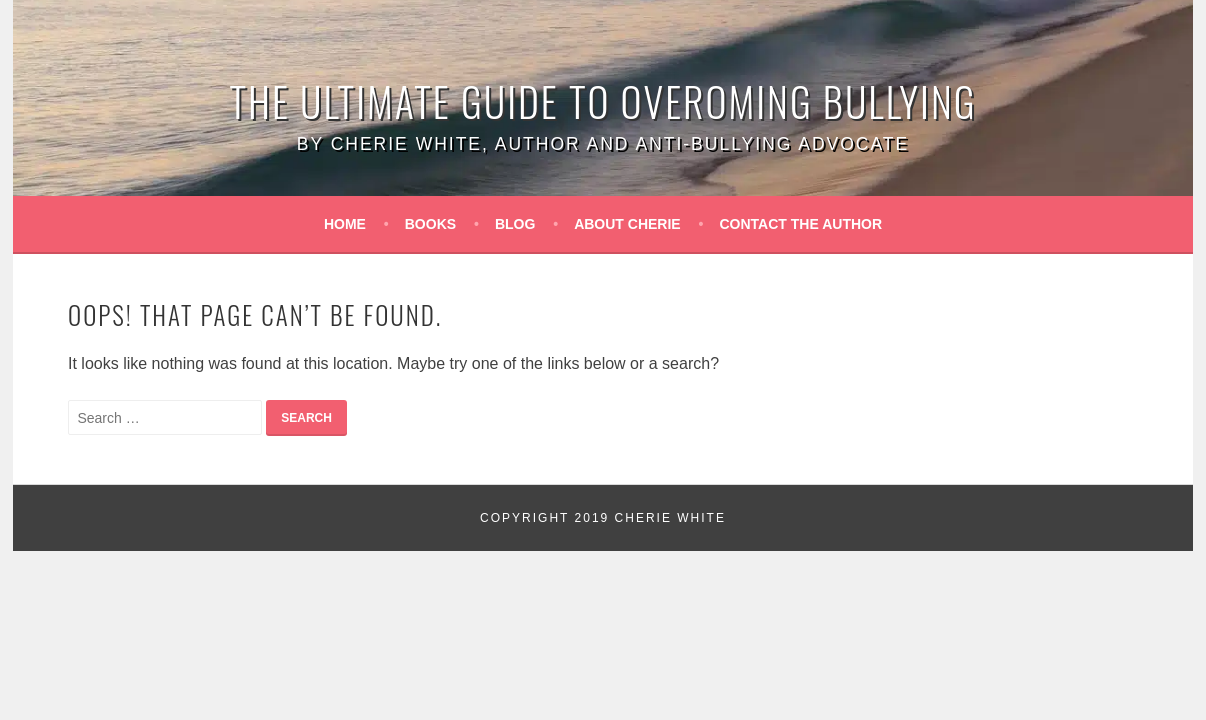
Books (430, 224)
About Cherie (627, 224)
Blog (515, 224)
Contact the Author (801, 224)
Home (345, 224)
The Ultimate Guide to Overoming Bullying (603, 101)
